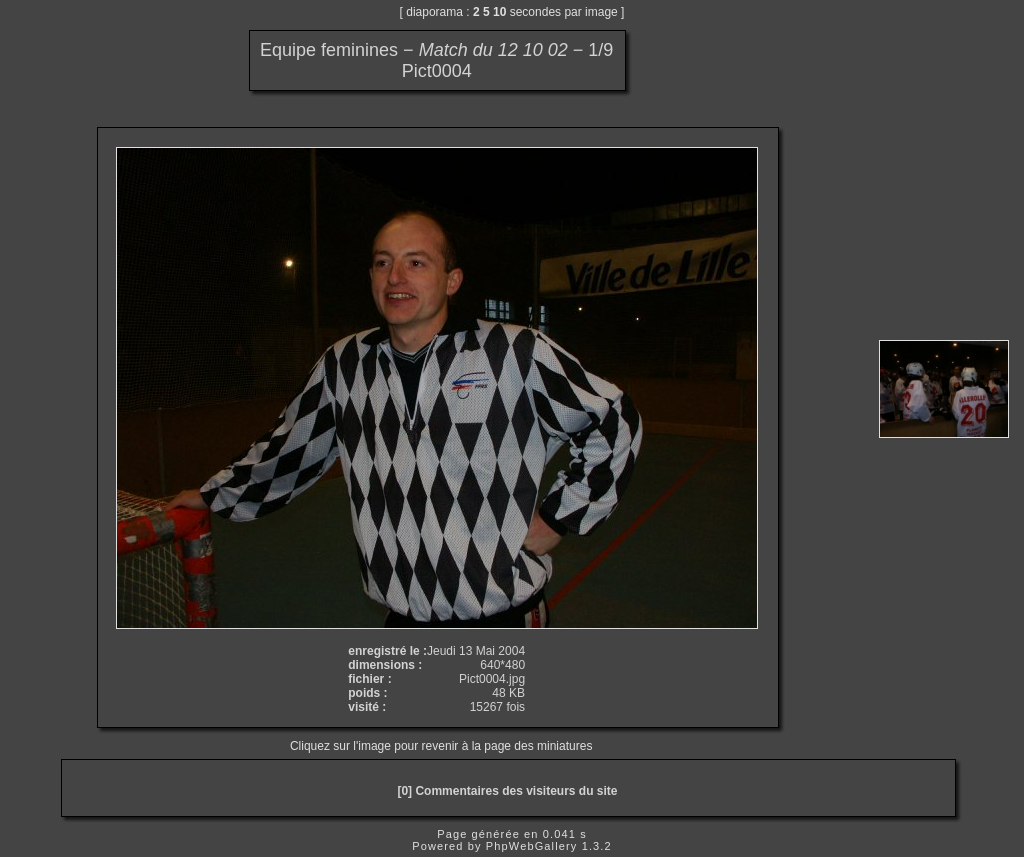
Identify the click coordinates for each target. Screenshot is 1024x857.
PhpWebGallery (532, 846)
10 (499, 12)
